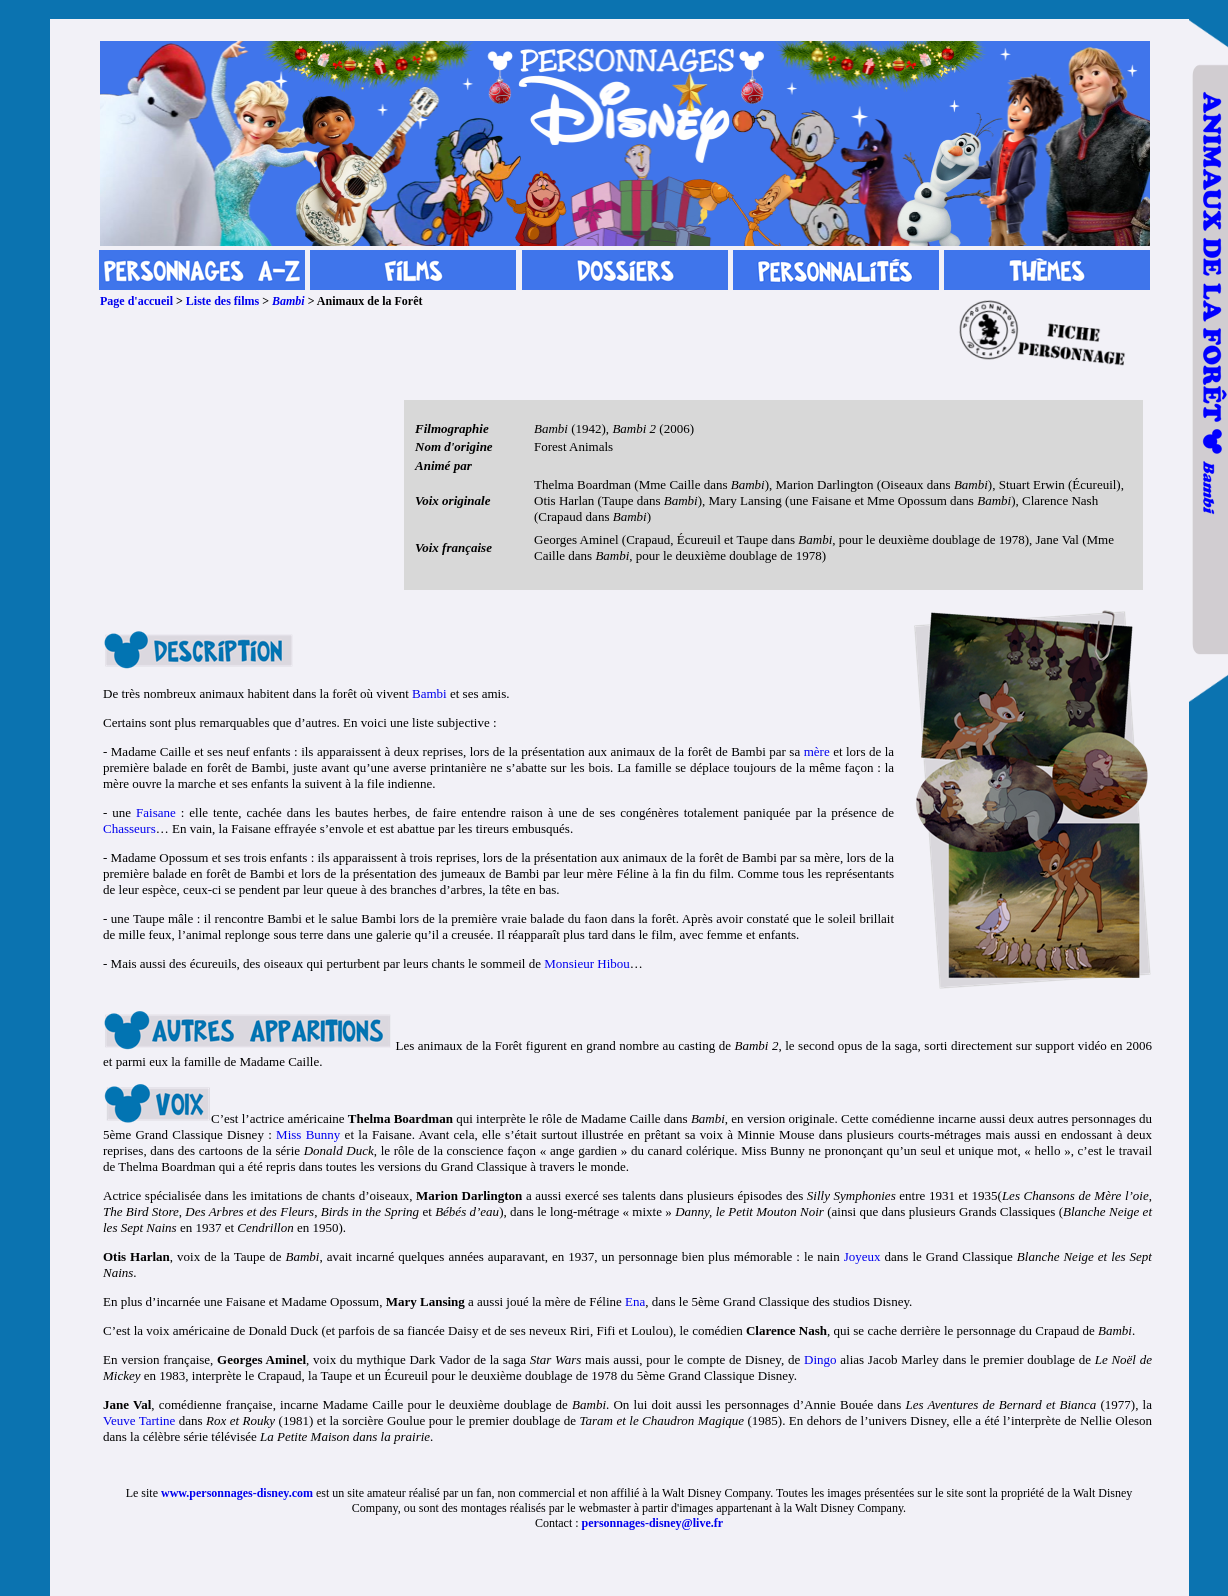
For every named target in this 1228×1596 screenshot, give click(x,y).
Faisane (156, 812)
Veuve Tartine (139, 1420)
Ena (635, 1301)
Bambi (288, 301)
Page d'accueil (136, 301)
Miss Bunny (308, 1134)
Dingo (820, 1359)
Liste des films (222, 301)
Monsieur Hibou (587, 963)
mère (817, 751)
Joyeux (862, 1256)
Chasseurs (129, 828)
